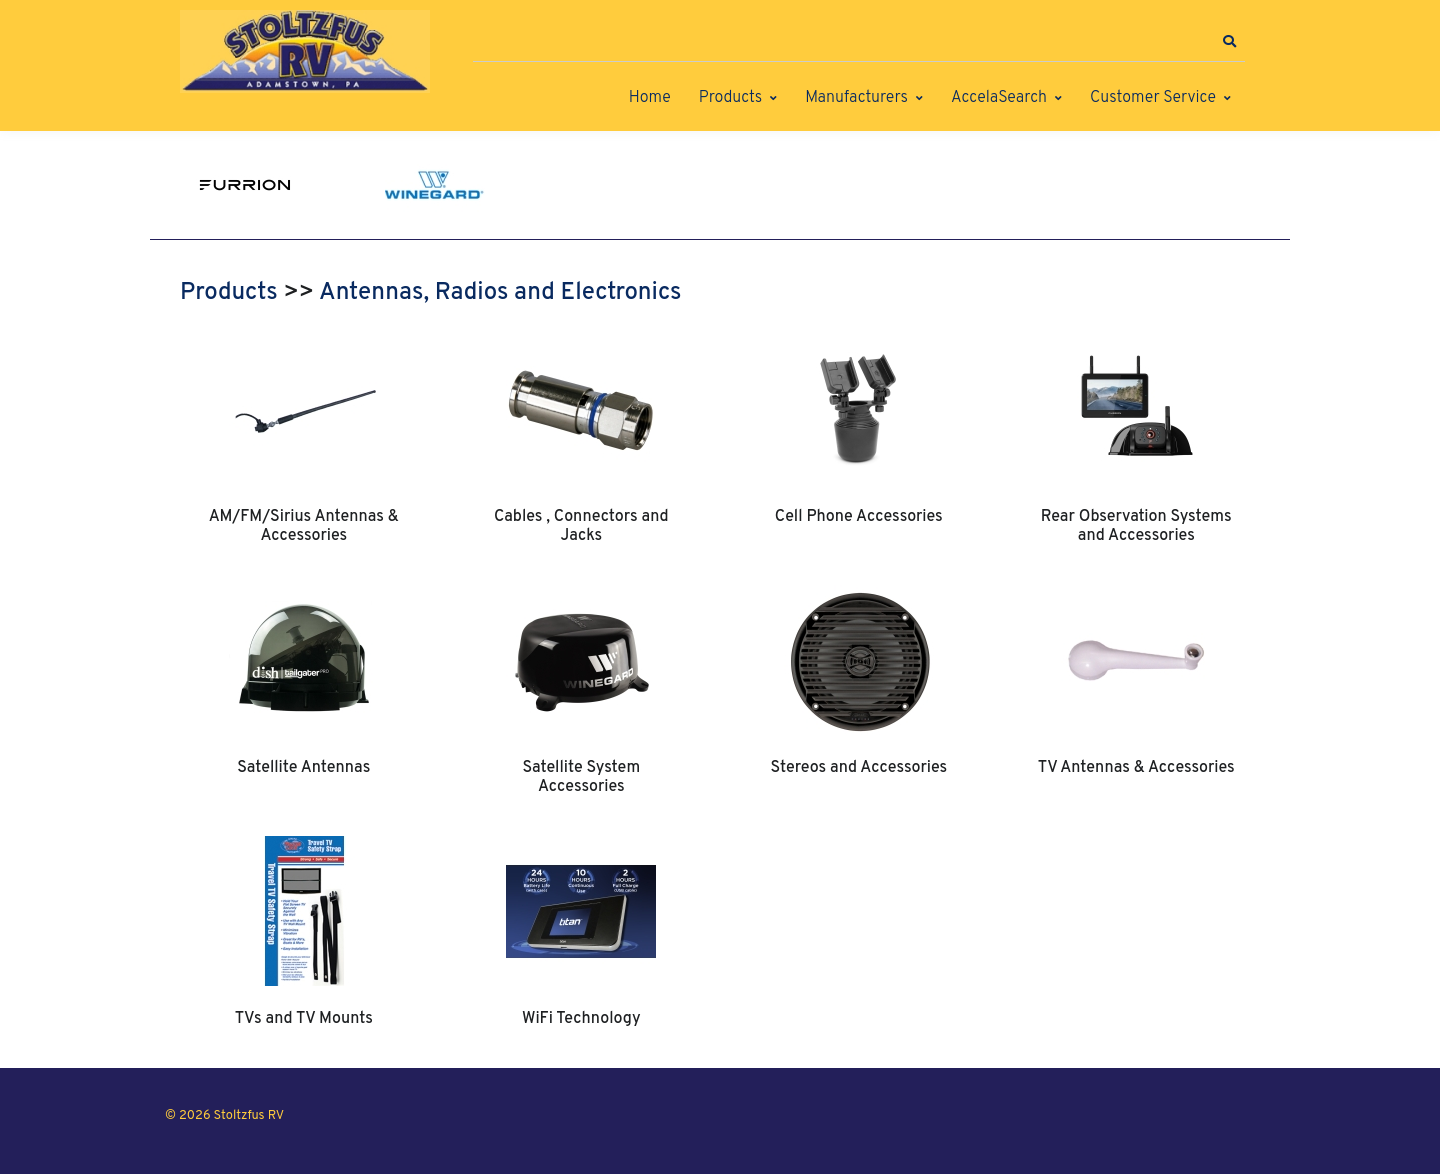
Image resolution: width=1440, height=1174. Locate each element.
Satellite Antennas (303, 768)
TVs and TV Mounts (304, 1019)
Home (650, 98)
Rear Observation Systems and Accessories (1136, 526)
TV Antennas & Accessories (1136, 768)
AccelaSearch (999, 98)
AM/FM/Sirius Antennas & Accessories (304, 526)
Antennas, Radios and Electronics (500, 293)
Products (730, 98)
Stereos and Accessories (858, 768)
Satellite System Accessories (581, 777)
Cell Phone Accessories (859, 517)
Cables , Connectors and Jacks (581, 526)
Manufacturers (856, 98)
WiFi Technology (581, 1019)
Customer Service (1153, 98)
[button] (1229, 42)
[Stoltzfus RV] (305, 51)
